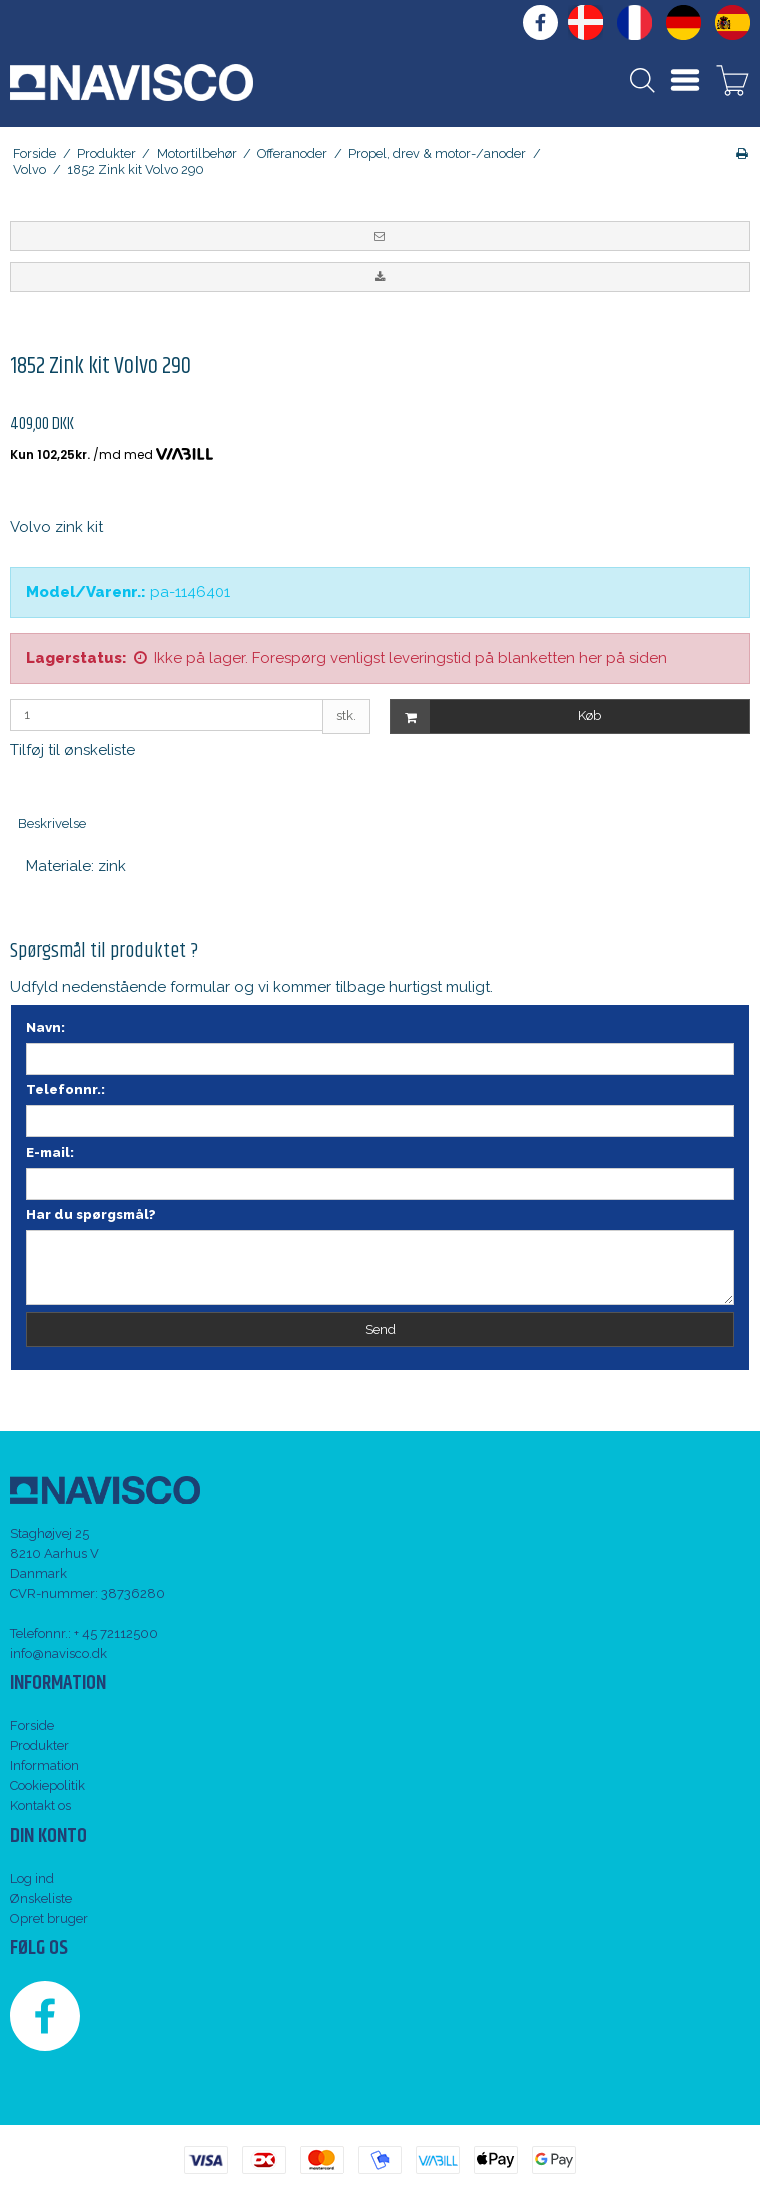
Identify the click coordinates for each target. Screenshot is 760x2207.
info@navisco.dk (58, 1653)
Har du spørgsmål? (91, 1214)
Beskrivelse (52, 823)
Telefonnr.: (65, 1089)
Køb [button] (496, 716)
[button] (380, 236)
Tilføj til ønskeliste (72, 750)
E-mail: (50, 1152)
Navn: (45, 1027)
